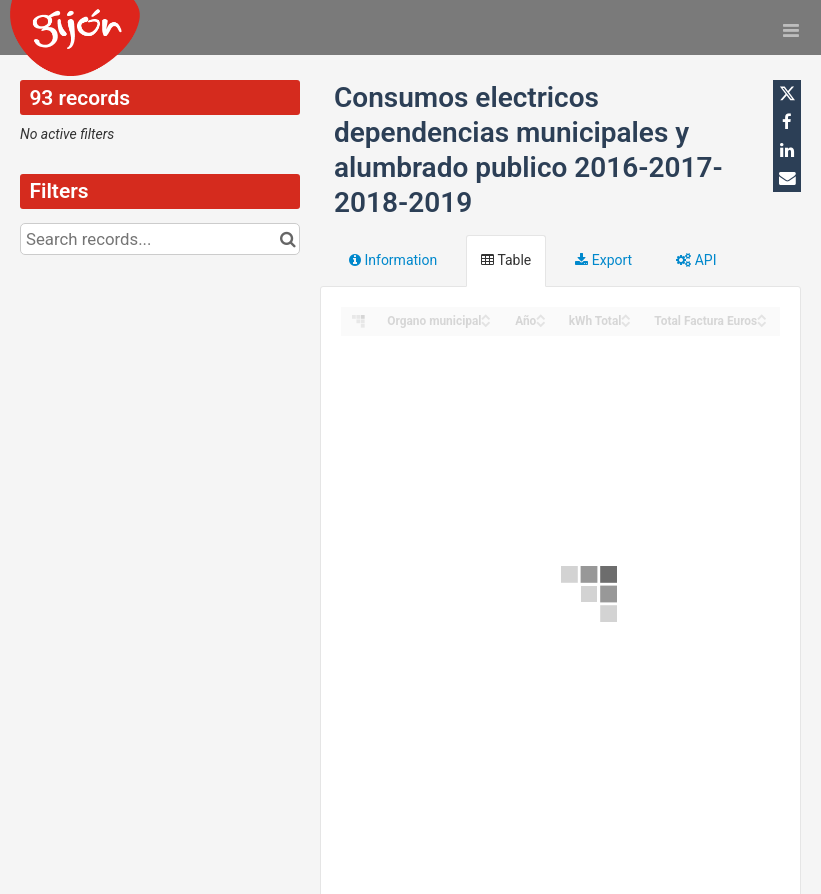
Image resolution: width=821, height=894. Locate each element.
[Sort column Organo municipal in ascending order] (486, 315)
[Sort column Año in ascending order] (541, 315)
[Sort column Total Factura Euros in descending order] (762, 322)
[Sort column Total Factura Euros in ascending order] (762, 315)
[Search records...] (160, 239)
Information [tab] (393, 260)
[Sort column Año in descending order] (541, 322)
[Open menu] (791, 30)
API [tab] (696, 260)
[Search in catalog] (287, 239)
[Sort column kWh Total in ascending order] (626, 315)
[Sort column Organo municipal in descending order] (486, 322)
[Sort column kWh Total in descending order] (626, 322)
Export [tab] (603, 260)
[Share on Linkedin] (787, 150)
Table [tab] (506, 260)
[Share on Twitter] (787, 94)
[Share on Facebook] (787, 122)
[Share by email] (787, 178)
